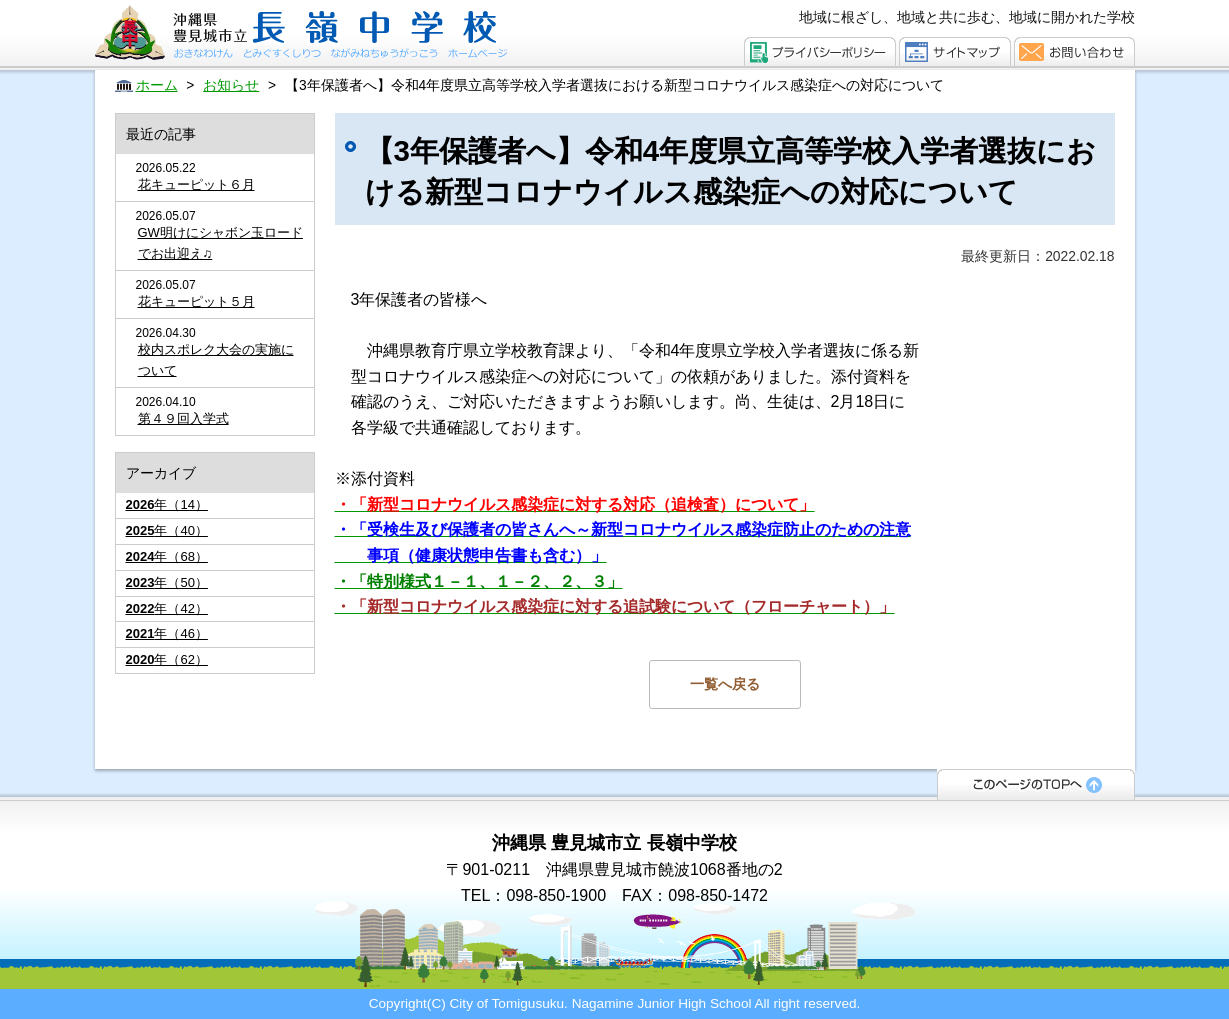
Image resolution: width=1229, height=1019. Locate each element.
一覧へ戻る (725, 684)
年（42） (167, 608)
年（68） (167, 556)
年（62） (167, 659)
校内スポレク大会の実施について (216, 360)
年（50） (167, 582)
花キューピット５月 (196, 301)
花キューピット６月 (196, 184)
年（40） (167, 530)
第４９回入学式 (183, 418)
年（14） (167, 504)
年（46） (167, 633)
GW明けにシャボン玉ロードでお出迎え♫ (220, 243)
